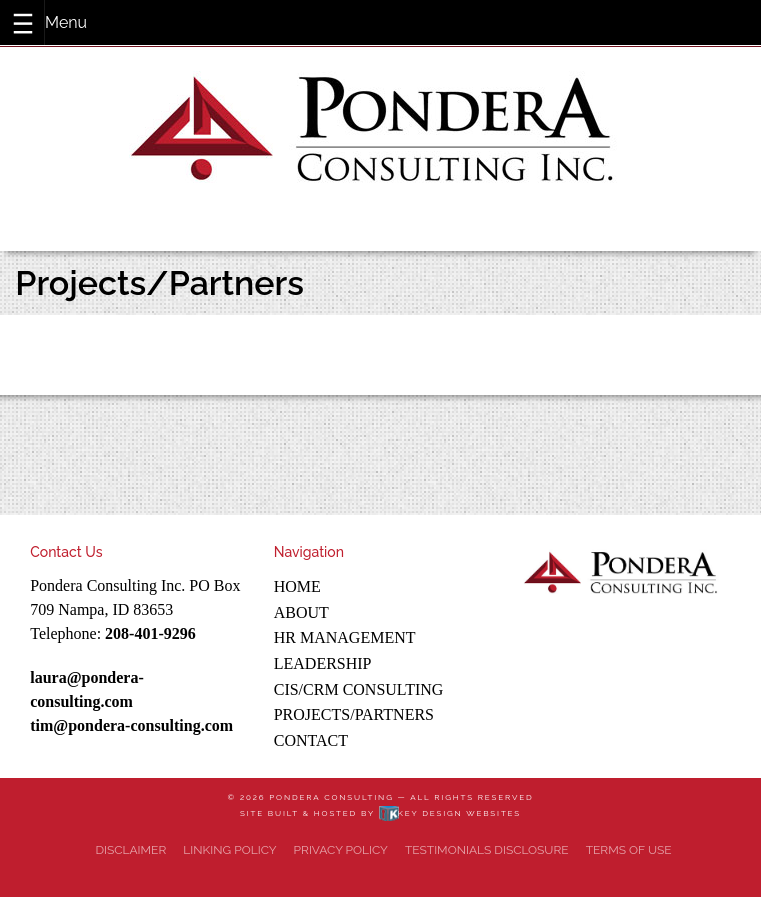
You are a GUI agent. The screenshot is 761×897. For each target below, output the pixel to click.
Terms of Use (629, 850)
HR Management (345, 637)
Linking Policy (229, 850)
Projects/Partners (354, 714)
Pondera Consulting (331, 797)
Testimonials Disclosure (487, 850)
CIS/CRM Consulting (359, 689)
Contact (311, 740)
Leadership (323, 663)
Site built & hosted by (380, 813)
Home (297, 586)
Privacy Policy (341, 850)
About (301, 612)
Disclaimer (130, 850)
